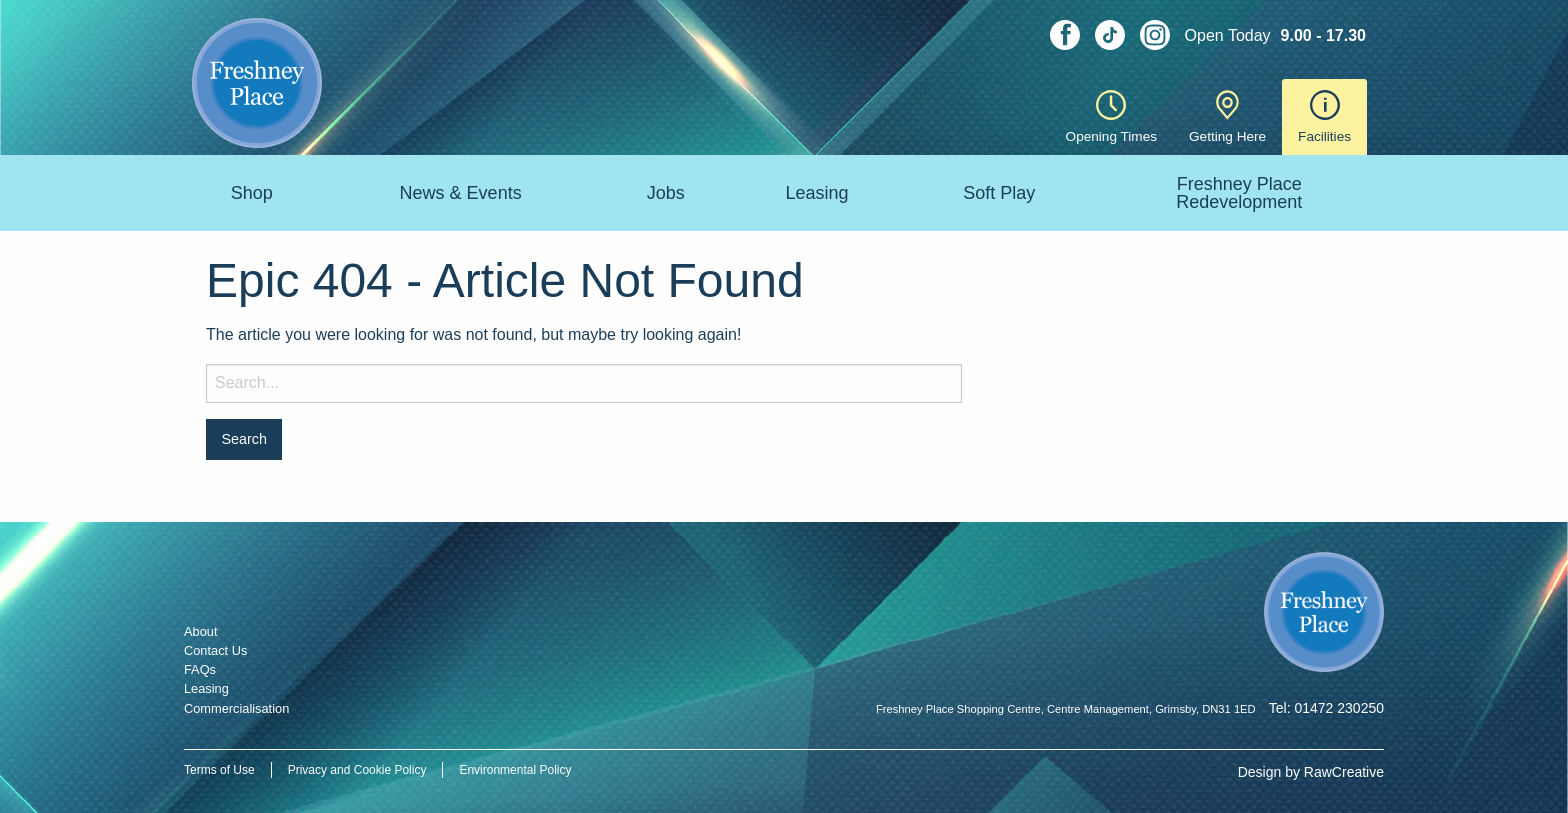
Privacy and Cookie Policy (357, 770)
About (200, 631)
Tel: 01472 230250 (1326, 708)
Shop (252, 193)
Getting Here (1227, 117)
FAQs (200, 669)
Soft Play (999, 193)
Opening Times (1111, 117)
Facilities (1324, 117)
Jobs (666, 193)
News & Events (461, 193)
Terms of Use (219, 770)
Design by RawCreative (1311, 772)
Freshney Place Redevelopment (1239, 193)
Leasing (816, 193)
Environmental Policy (515, 770)
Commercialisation (236, 708)
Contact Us (215, 650)
